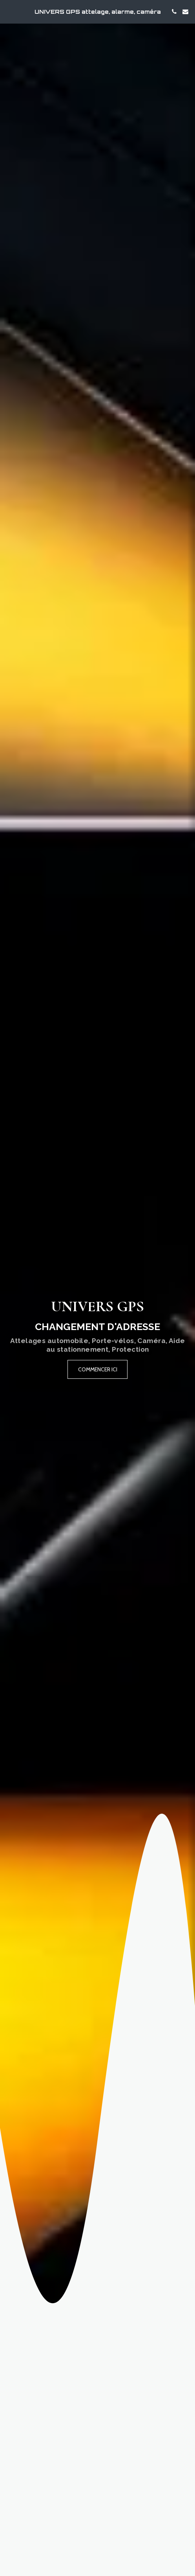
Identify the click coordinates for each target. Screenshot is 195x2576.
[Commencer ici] (97, 1369)
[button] (8, 11)
